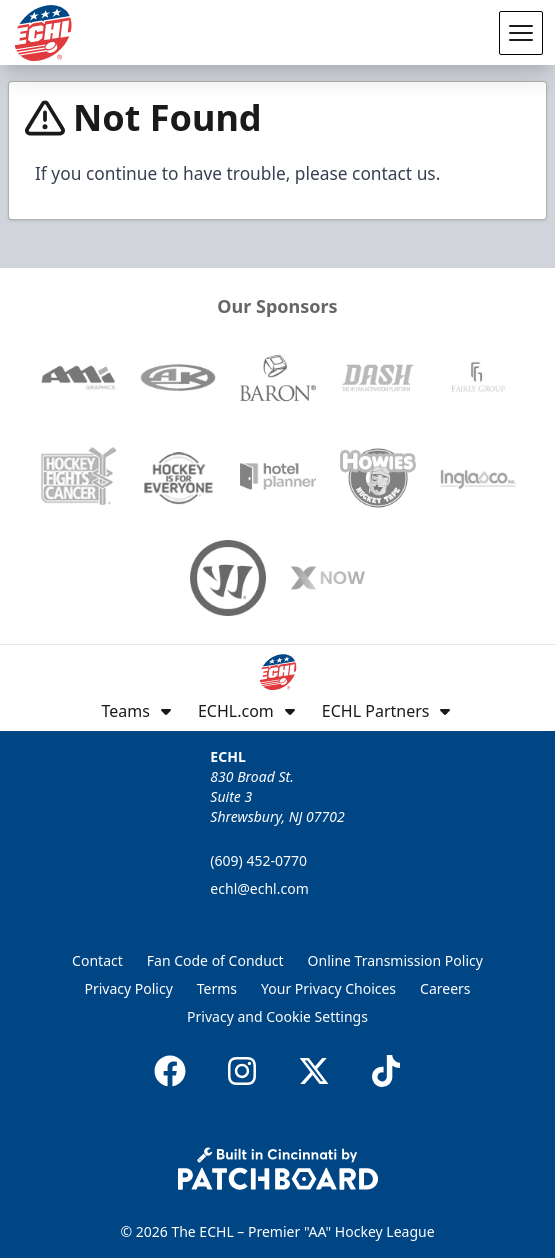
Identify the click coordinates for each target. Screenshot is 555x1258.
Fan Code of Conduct (215, 960)
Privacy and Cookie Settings (277, 1016)
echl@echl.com (259, 888)
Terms (217, 988)
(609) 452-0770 (258, 860)
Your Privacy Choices (328, 988)
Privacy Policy (128, 988)
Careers (445, 988)
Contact (97, 960)
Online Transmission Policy (395, 960)
